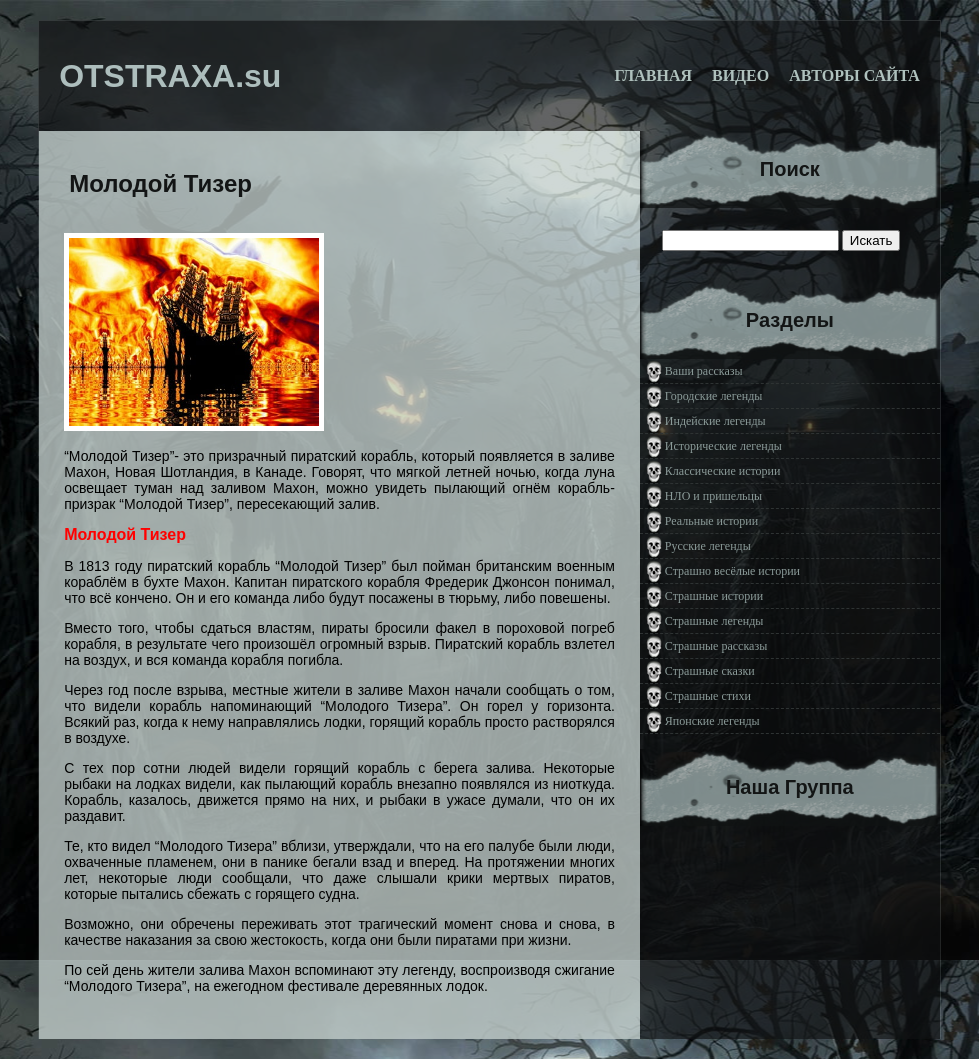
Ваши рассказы (704, 371)
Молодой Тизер (160, 183)
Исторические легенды (723, 446)
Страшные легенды (714, 621)
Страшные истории (714, 596)
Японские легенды (712, 721)
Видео (740, 75)
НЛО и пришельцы (713, 496)
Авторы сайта (854, 75)
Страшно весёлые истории (732, 571)
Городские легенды (714, 396)
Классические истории (723, 471)
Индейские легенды (715, 421)
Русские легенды (708, 546)
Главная (653, 75)
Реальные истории (711, 521)
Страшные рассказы (716, 646)
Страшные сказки (710, 671)
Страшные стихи (708, 696)
